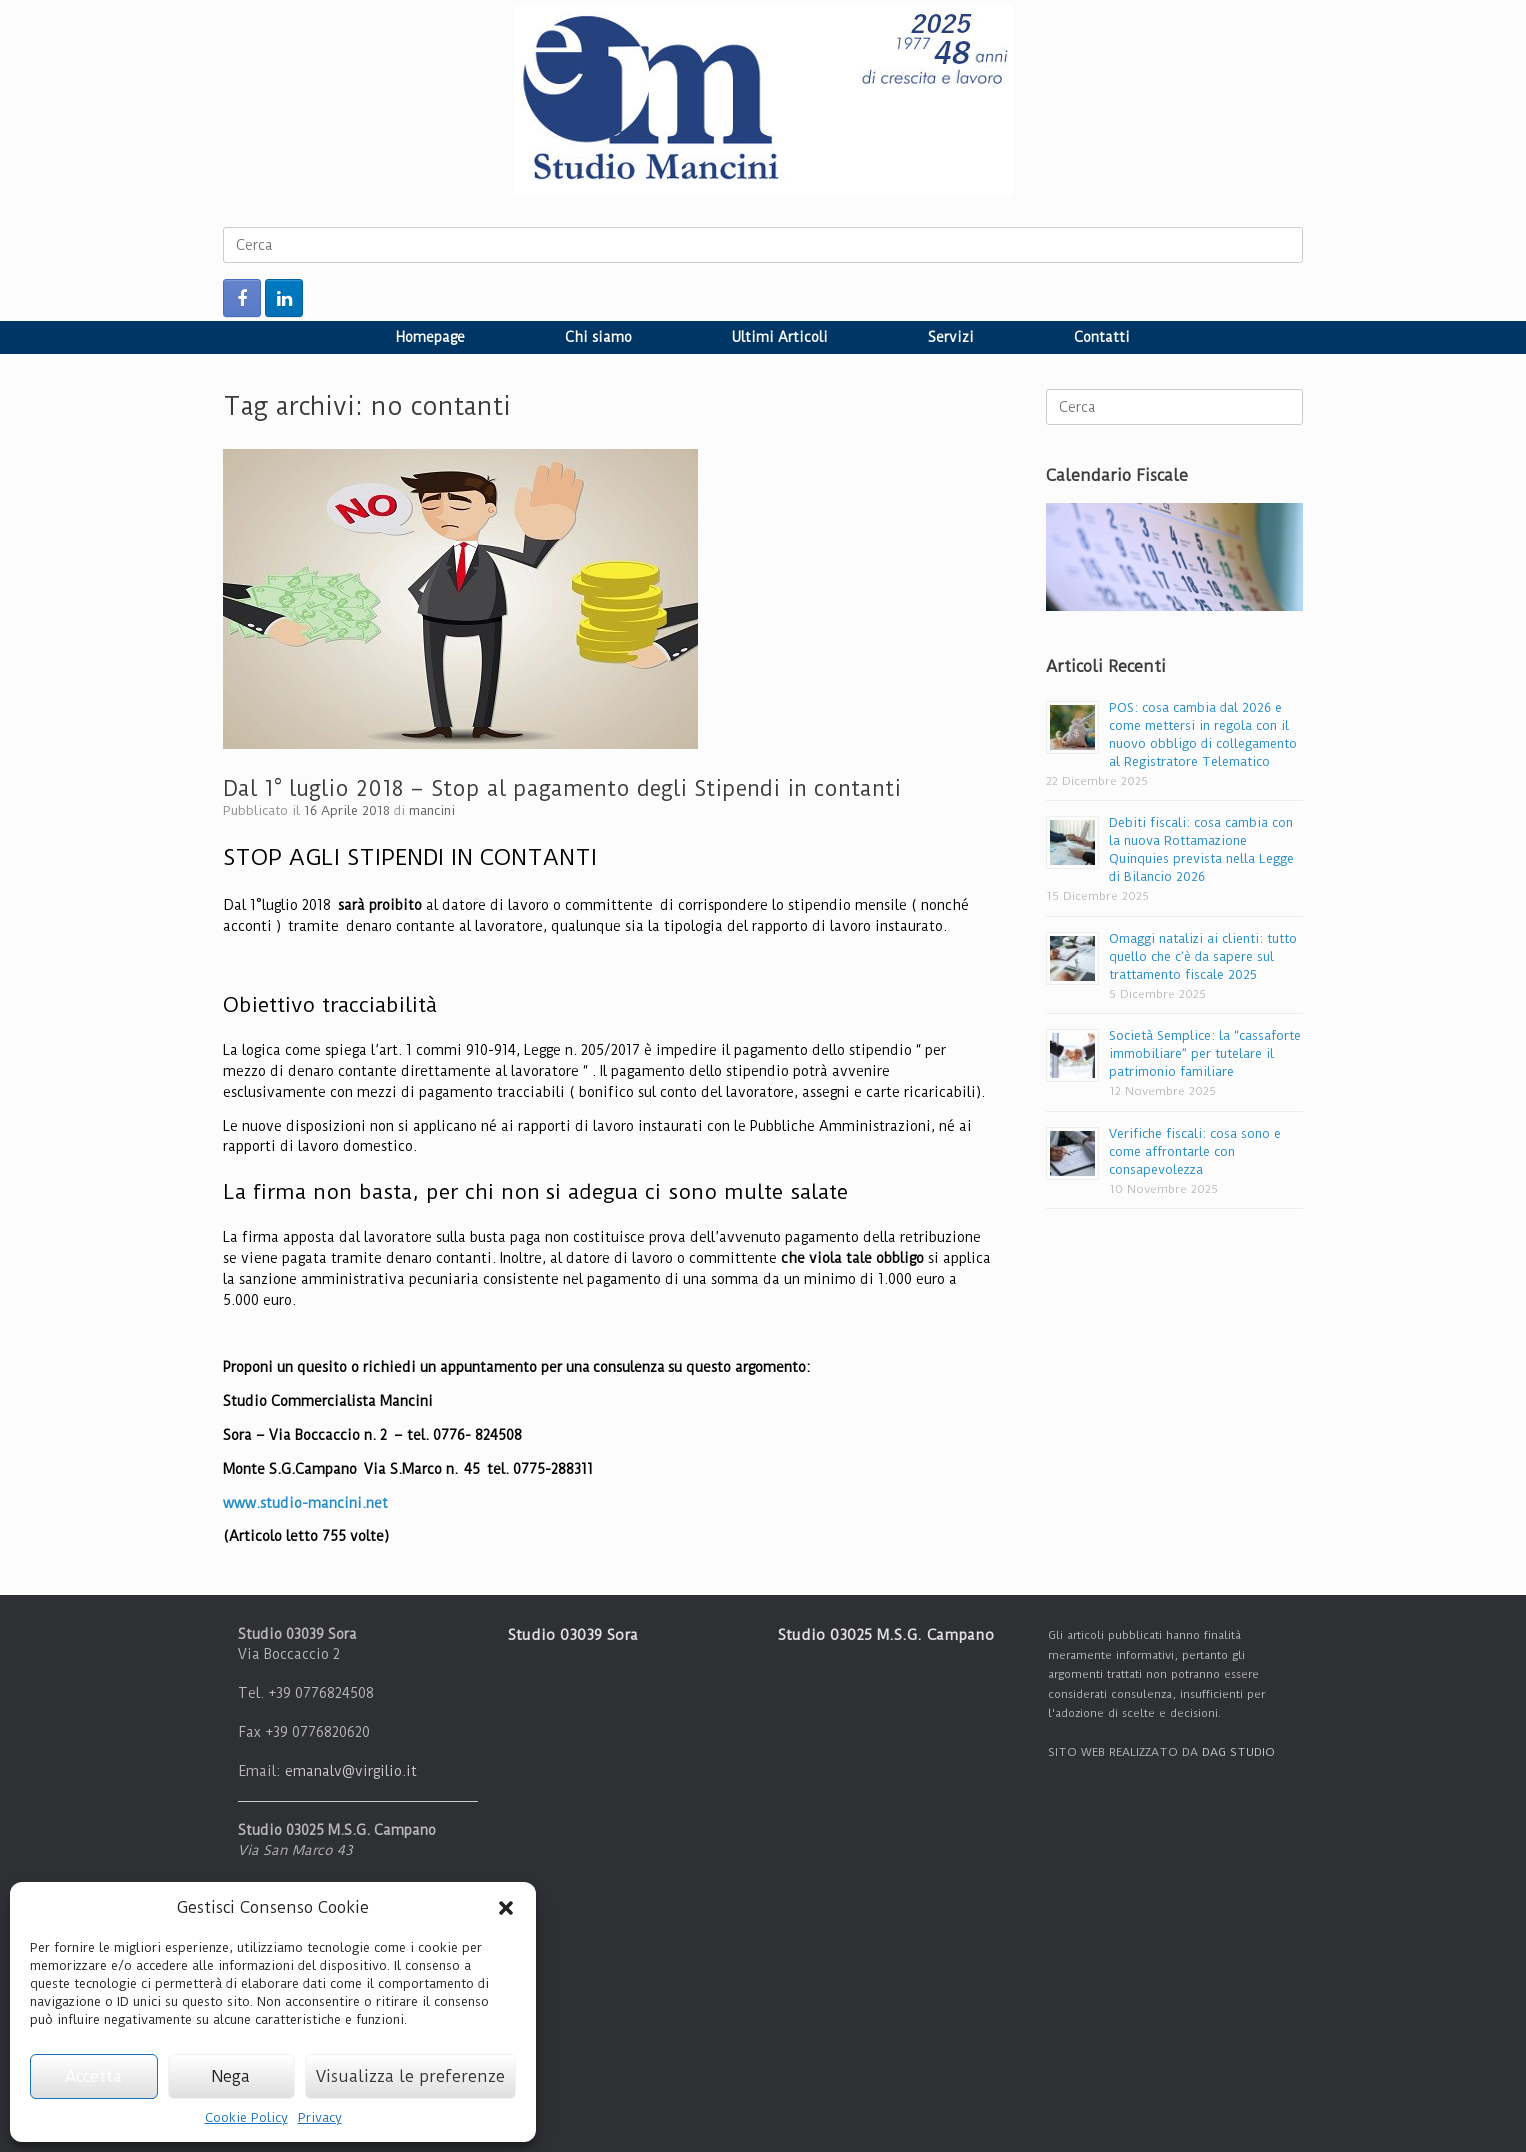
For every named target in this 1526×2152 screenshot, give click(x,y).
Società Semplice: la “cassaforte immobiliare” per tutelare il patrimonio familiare (1205, 1053)
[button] (506, 1908)
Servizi (951, 337)
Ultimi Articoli (780, 337)
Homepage (430, 337)
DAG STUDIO (1238, 1752)
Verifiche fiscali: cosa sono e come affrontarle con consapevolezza (1195, 1151)
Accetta (93, 2076)
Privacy (320, 2117)
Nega (231, 2076)
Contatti (1102, 337)
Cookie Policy (246, 2117)
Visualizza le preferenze (410, 2076)
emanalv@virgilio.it (351, 1771)
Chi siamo (598, 337)
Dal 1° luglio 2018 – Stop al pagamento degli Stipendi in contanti (562, 788)
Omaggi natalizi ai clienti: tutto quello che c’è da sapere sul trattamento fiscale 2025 (1203, 956)
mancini (432, 810)
